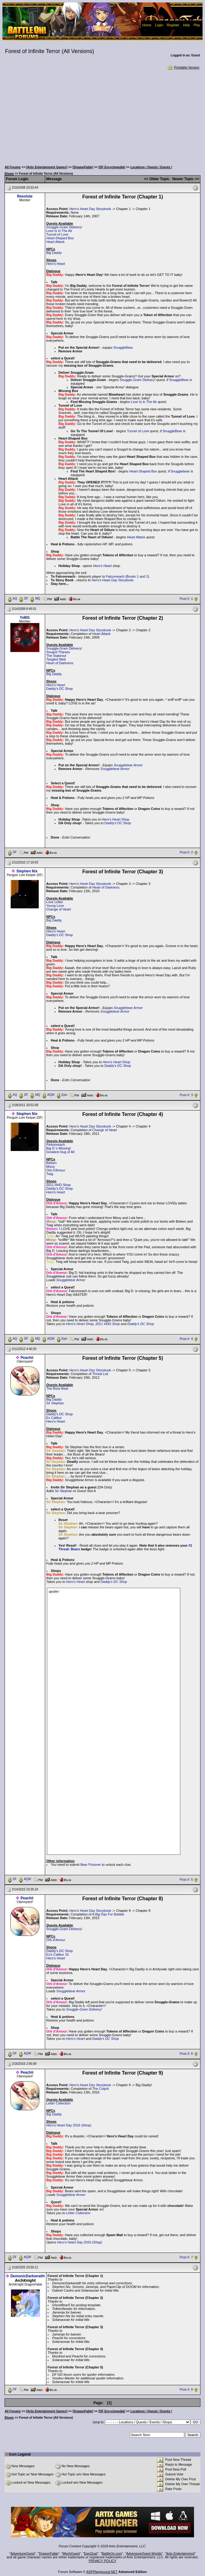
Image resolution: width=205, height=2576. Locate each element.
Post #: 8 (186, 2390)
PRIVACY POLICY (103, 2561)
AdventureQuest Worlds (144, 2553)
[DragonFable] (83, 167)
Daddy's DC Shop (59, 688)
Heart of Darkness (60, 663)
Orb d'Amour (55, 1170)
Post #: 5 (186, 1879)
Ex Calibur (54, 1418)
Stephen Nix (27, 871)
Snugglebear (180, 471)
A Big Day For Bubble (108, 1914)
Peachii (26, 1358)
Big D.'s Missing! (58, 1148)
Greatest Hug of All (60, 1152)
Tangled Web (56, 659)
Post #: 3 (186, 1095)
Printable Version (183, 67)
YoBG (25, 617)
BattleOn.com (112, 2553)
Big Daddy (54, 253)
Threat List (100, 1374)
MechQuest (71, 2553)
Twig (49, 1174)
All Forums (13, 167)
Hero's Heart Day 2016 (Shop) (69, 2125)
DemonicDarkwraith (27, 2276)
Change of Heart (58, 909)
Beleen (51, 1163)
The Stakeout (56, 655)
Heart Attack (55, 242)
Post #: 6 (186, 2054)
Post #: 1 (186, 598)
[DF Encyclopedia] (112, 167)
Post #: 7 (186, 2257)
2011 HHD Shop (58, 1185)
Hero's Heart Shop (115, 819)
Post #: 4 (186, 1339)
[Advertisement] (103, 116)
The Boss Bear (57, 1388)
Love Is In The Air (59, 231)
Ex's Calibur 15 (57, 1954)
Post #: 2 (186, 852)
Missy (50, 1166)
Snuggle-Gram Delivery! (64, 227)
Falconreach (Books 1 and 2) (127, 576)
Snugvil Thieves (58, 652)
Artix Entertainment (180, 2553)
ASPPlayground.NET (102, 2572)
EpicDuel (90, 2553)
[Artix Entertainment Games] (46, 167)
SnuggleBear (123, 347)
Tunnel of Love (57, 234)
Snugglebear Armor (128, 765)
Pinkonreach (55, 1144)
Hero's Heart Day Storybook (90, 209)
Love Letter (54, 902)
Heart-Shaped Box (60, 238)
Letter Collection (58, 2103)
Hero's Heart (55, 263)
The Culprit (100, 2088)
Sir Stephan (55, 1403)
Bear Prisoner (90, 1864)
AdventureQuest (22, 2553)
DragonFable (49, 2553)
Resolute (25, 196)
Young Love (55, 905)
